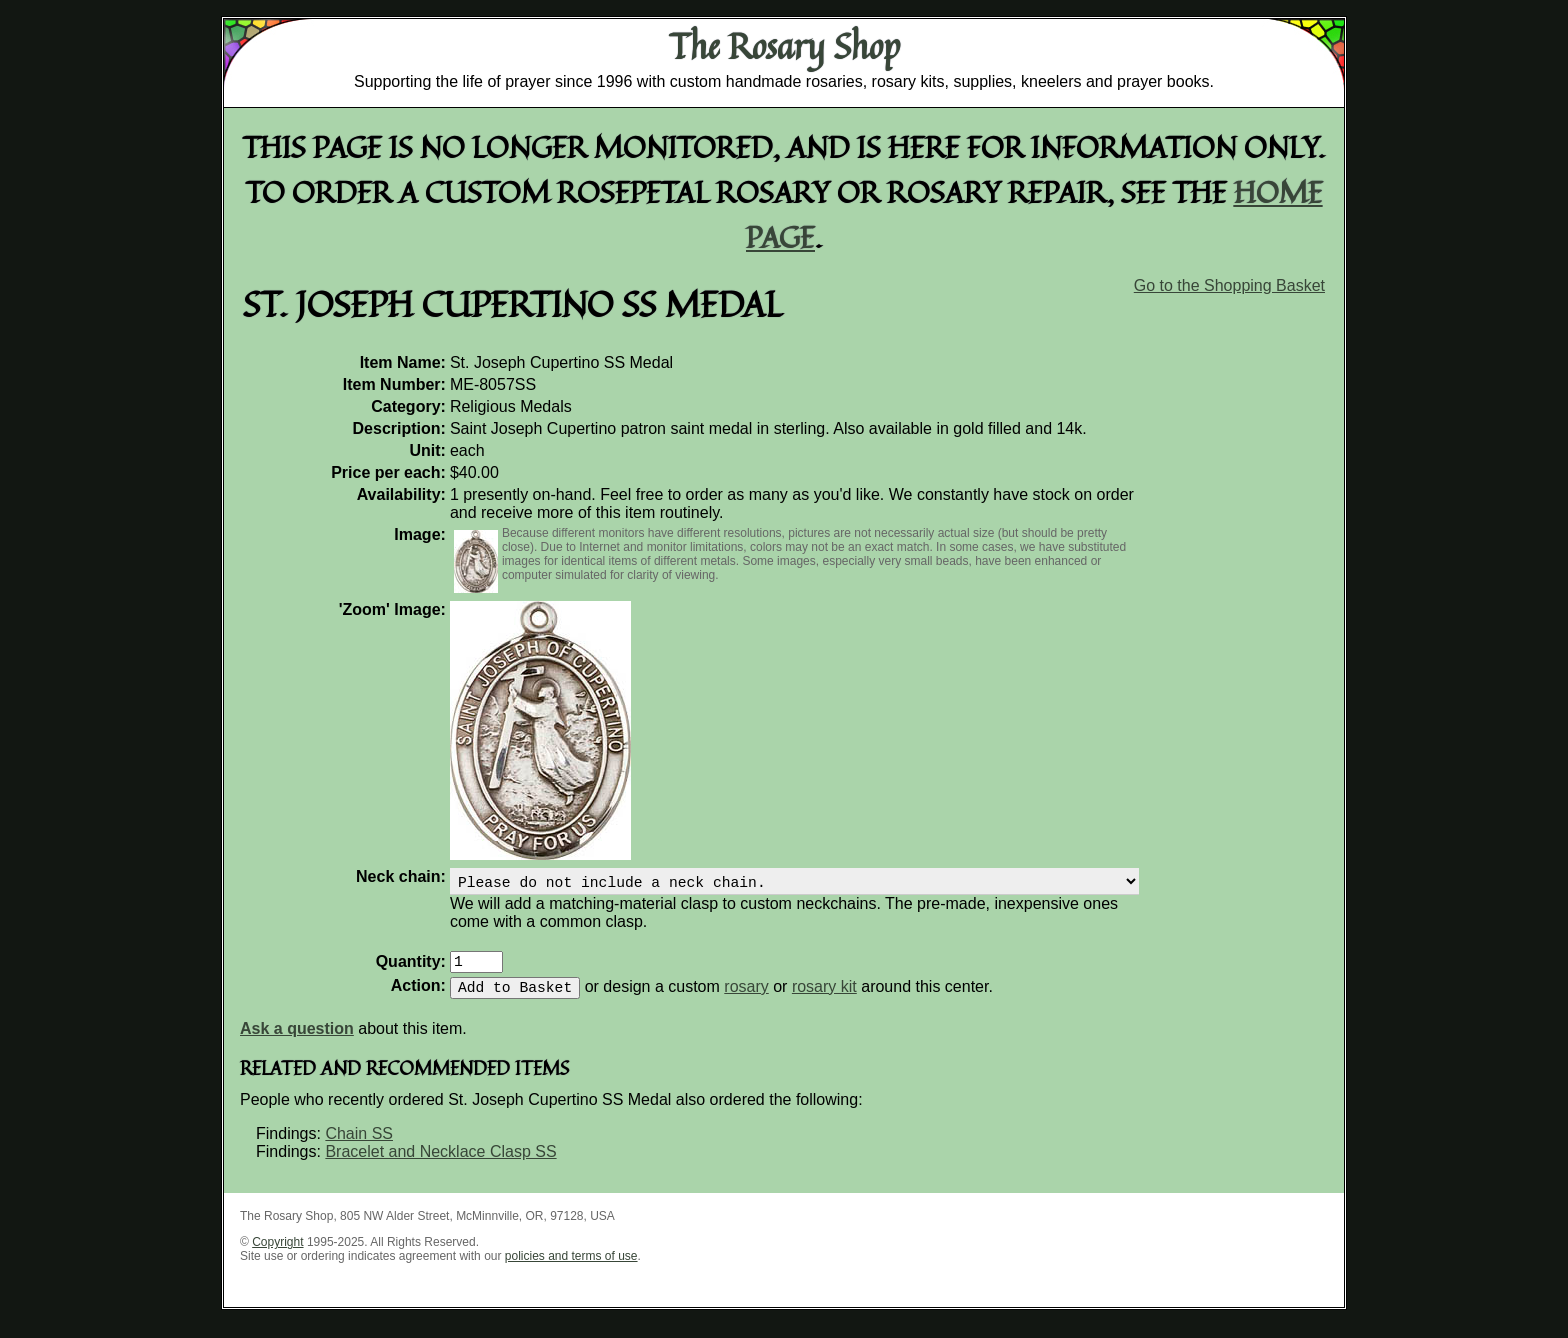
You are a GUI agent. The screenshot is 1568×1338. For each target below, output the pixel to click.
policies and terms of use (571, 1268)
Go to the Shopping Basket (1229, 285)
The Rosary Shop (784, 46)
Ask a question (297, 1040)
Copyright (277, 1254)
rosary (746, 998)
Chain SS (359, 1145)
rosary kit (824, 998)
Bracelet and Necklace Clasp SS (440, 1163)
